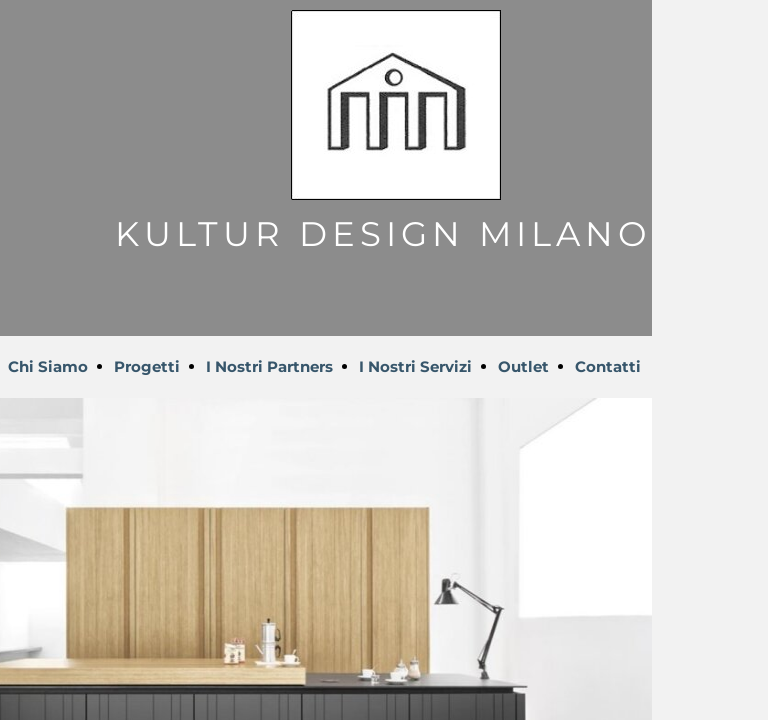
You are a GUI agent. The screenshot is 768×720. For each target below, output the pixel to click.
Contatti (608, 366)
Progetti (147, 366)
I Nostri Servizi (415, 366)
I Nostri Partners (269, 366)
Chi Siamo (48, 366)
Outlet (523, 366)
